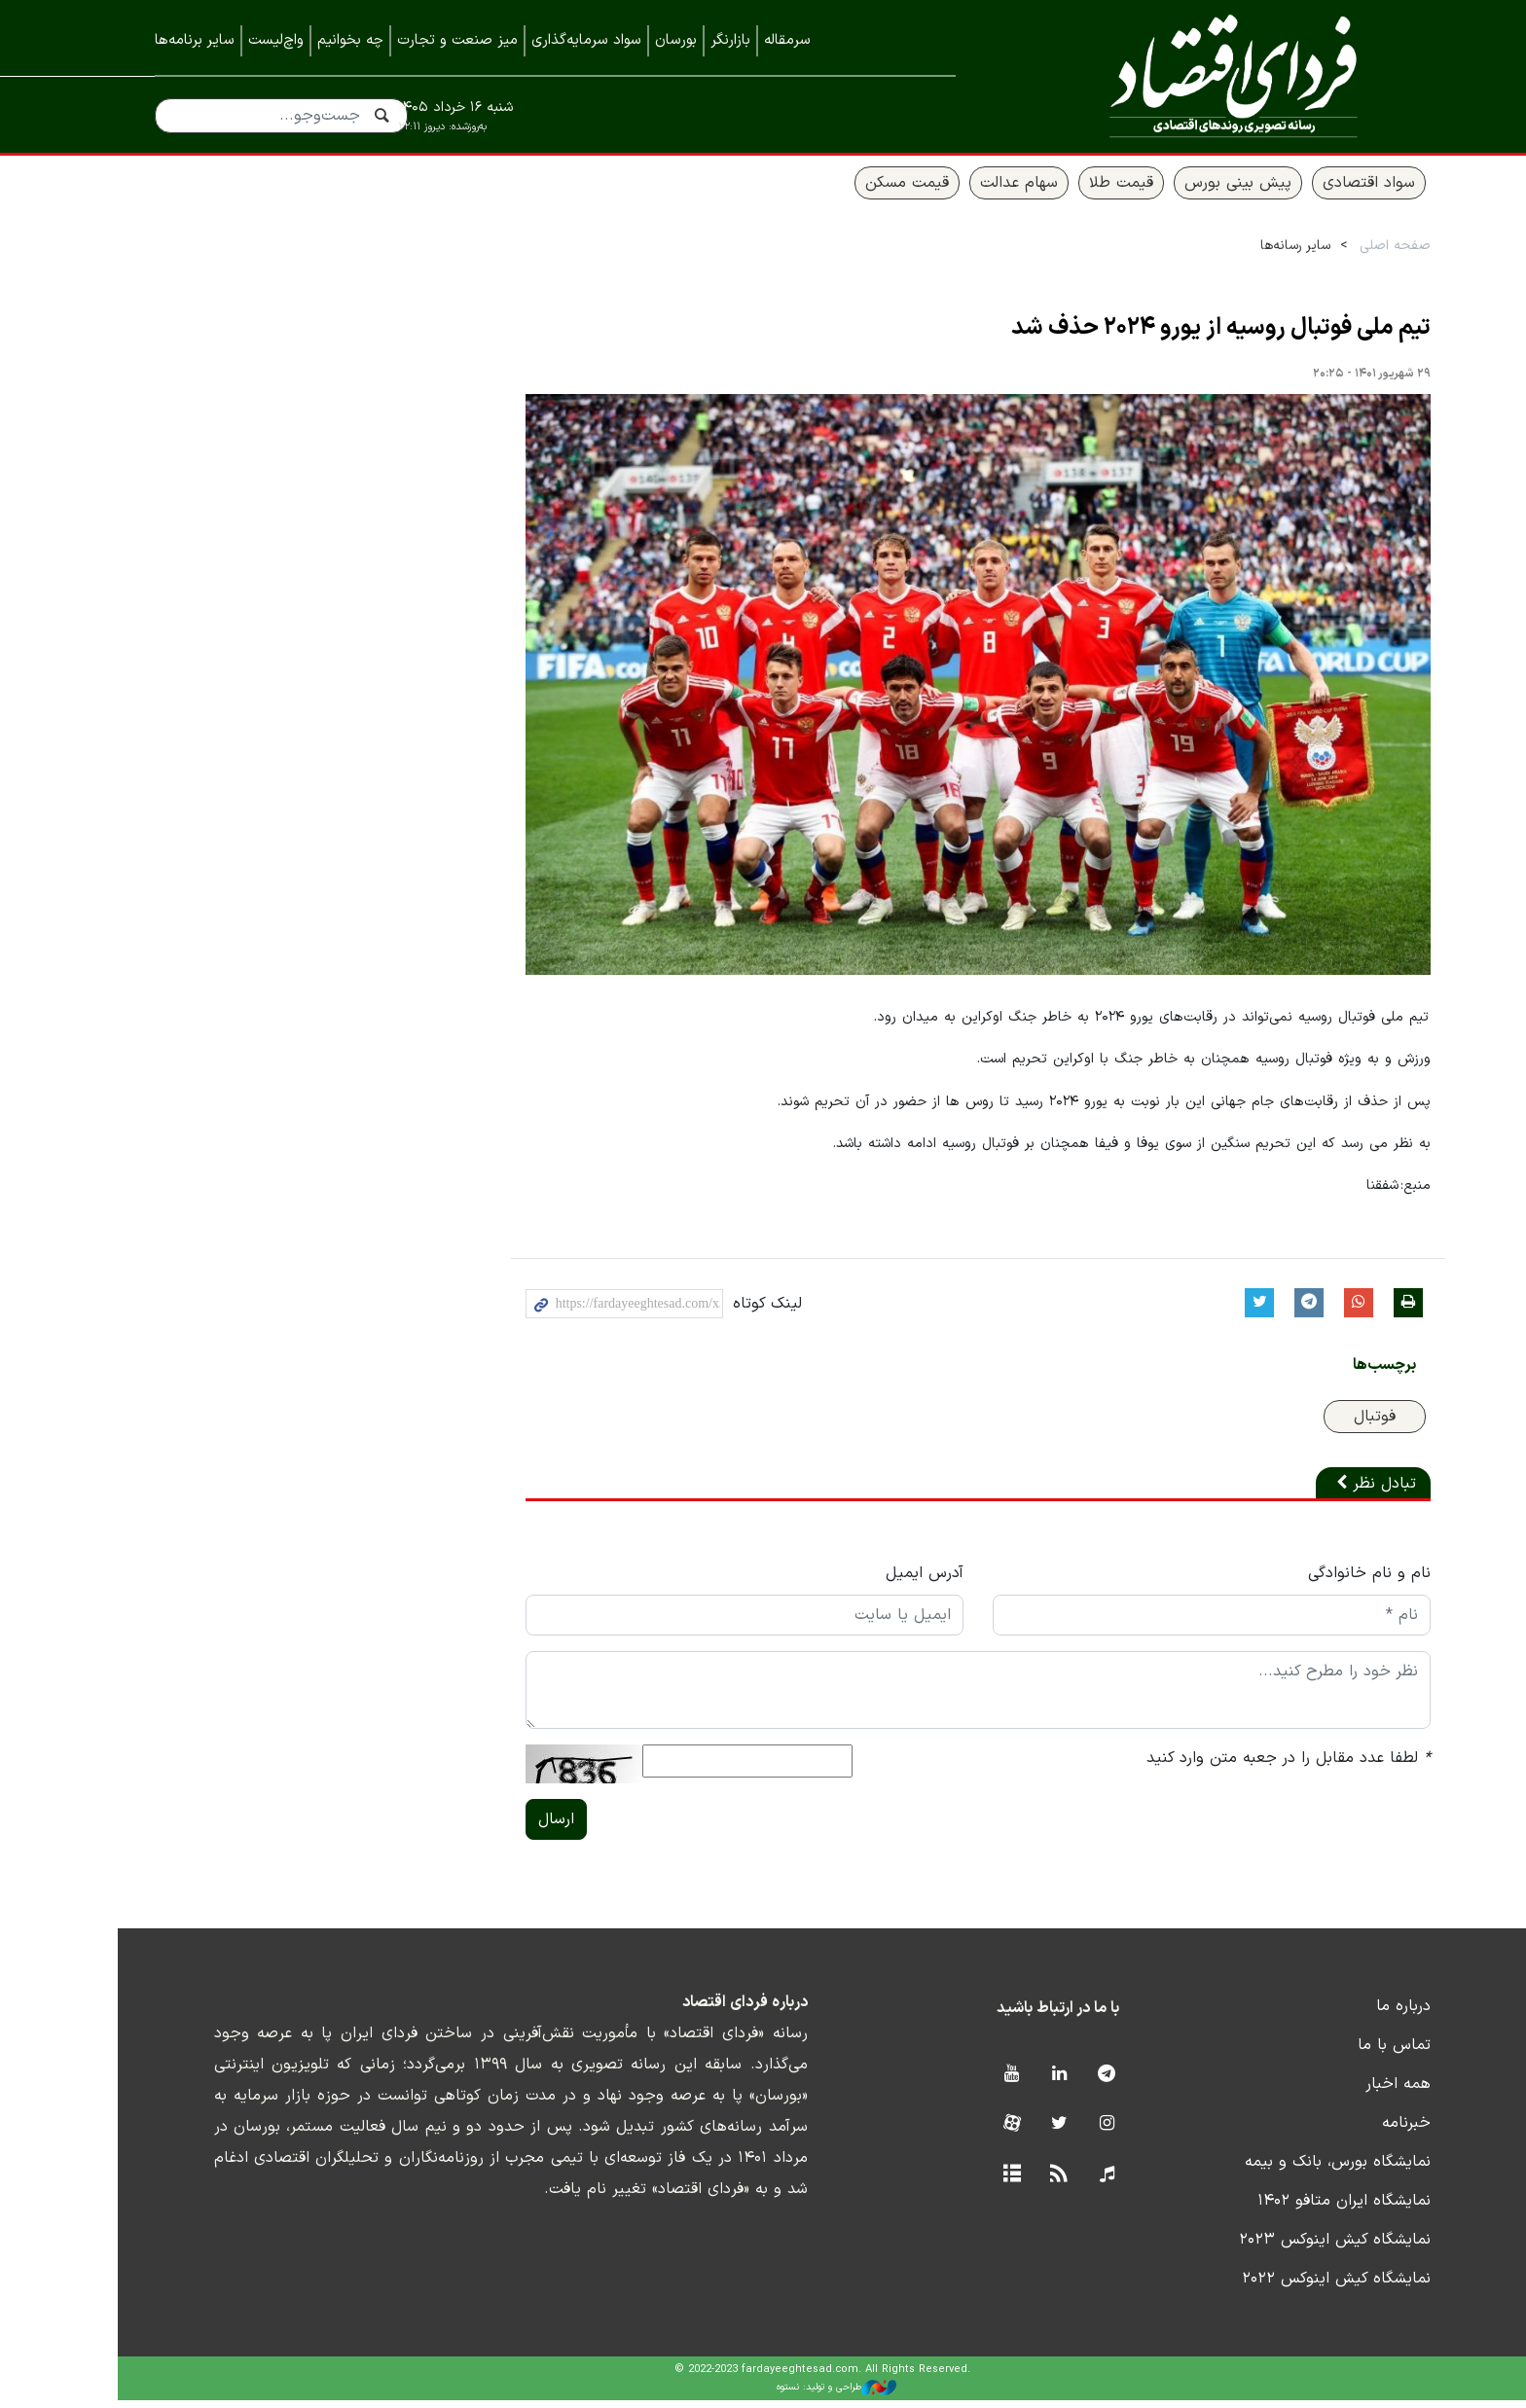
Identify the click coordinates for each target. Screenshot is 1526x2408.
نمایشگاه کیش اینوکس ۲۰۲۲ (1276, 2286)
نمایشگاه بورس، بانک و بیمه (1278, 2169)
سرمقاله (787, 40)
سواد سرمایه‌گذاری (586, 40)
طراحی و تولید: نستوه (778, 2396)
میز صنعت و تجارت (457, 40)
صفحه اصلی (1335, 254)
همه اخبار (1338, 2091)
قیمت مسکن (848, 191)
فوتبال (1315, 1424)
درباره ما (1344, 2014)
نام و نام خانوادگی (1310, 1581)
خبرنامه (1347, 2130)
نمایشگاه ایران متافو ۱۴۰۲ (1284, 2208)
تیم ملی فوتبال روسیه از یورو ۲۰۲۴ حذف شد (1161, 336)
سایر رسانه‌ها (1236, 254)
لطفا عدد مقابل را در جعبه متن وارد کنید (1229, 1766)
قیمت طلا (1062, 191)
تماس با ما (1334, 2053)
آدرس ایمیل (865, 1581)
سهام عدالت (960, 191)
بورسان (676, 40)
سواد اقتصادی (1309, 191)
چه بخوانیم (350, 40)
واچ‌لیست (276, 40)
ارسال (497, 1827)
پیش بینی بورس (1178, 191)
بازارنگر (730, 40)
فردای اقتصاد (1191, 75)
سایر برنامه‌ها (195, 40)
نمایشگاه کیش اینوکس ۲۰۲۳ (1275, 2247)
